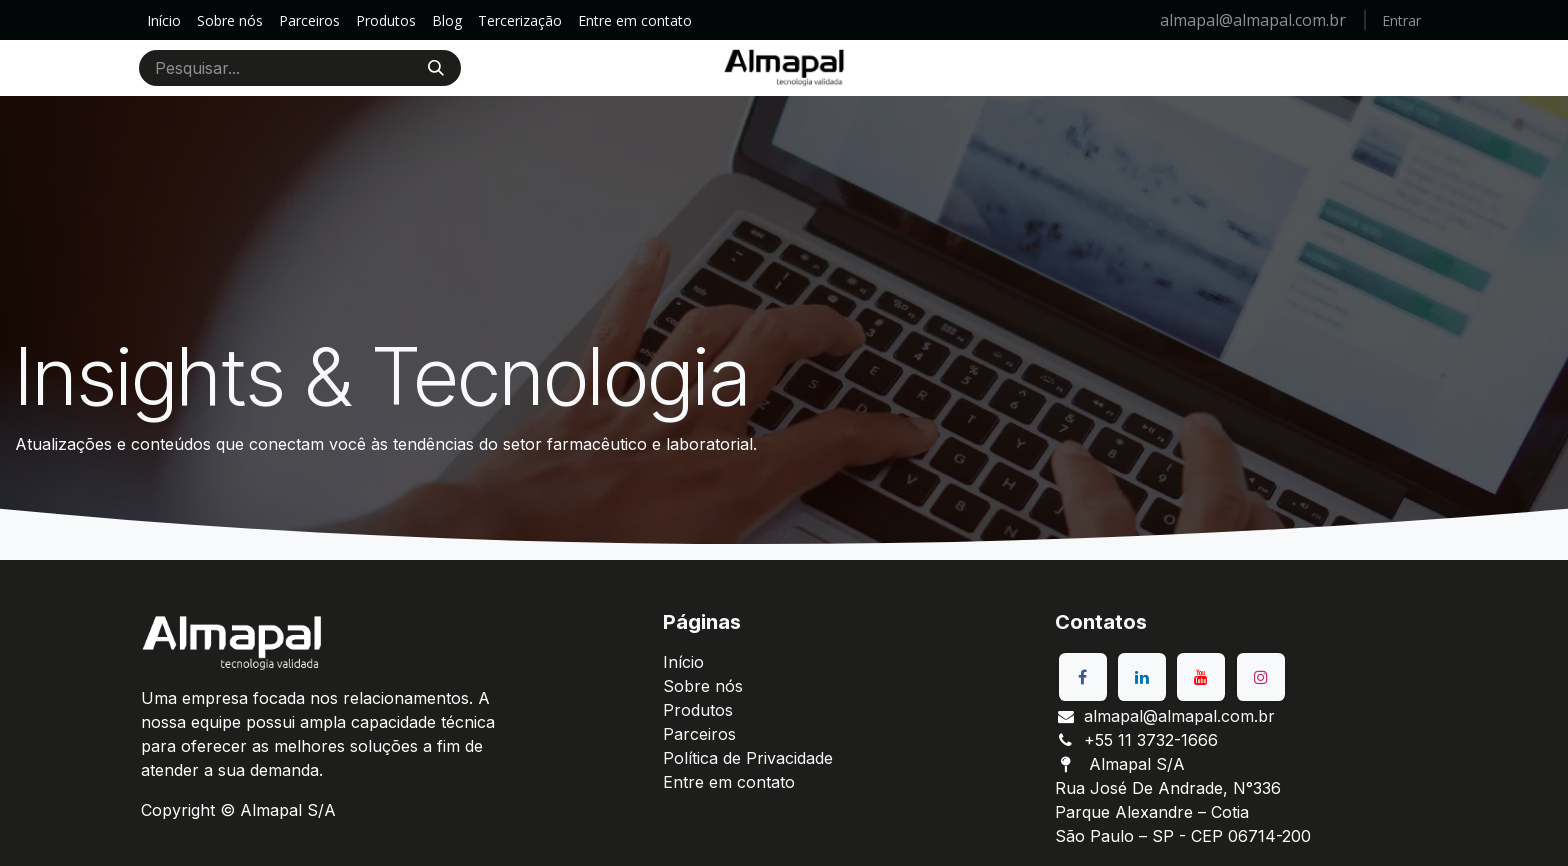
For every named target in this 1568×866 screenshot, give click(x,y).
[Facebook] (1083, 677)
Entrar (1401, 20)
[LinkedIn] (1142, 677)
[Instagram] (1261, 677)
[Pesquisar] (436, 68)
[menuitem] (164, 20)
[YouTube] (1201, 677)
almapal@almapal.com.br (1255, 20)
